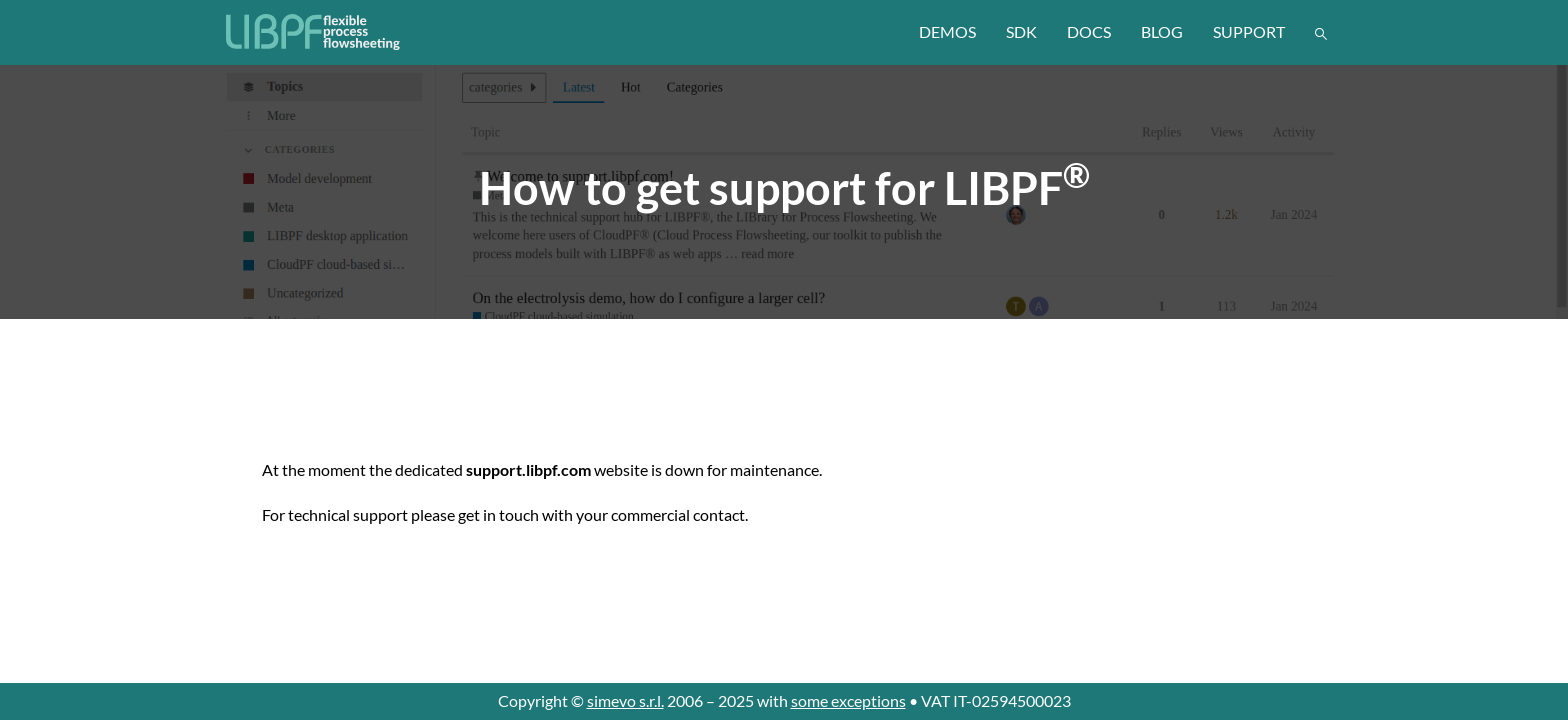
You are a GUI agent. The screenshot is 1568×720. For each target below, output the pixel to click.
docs (1089, 31)
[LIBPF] (314, 32)
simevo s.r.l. (625, 700)
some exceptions (848, 700)
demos (947, 31)
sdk (1021, 31)
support (1249, 31)
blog (1162, 31)
